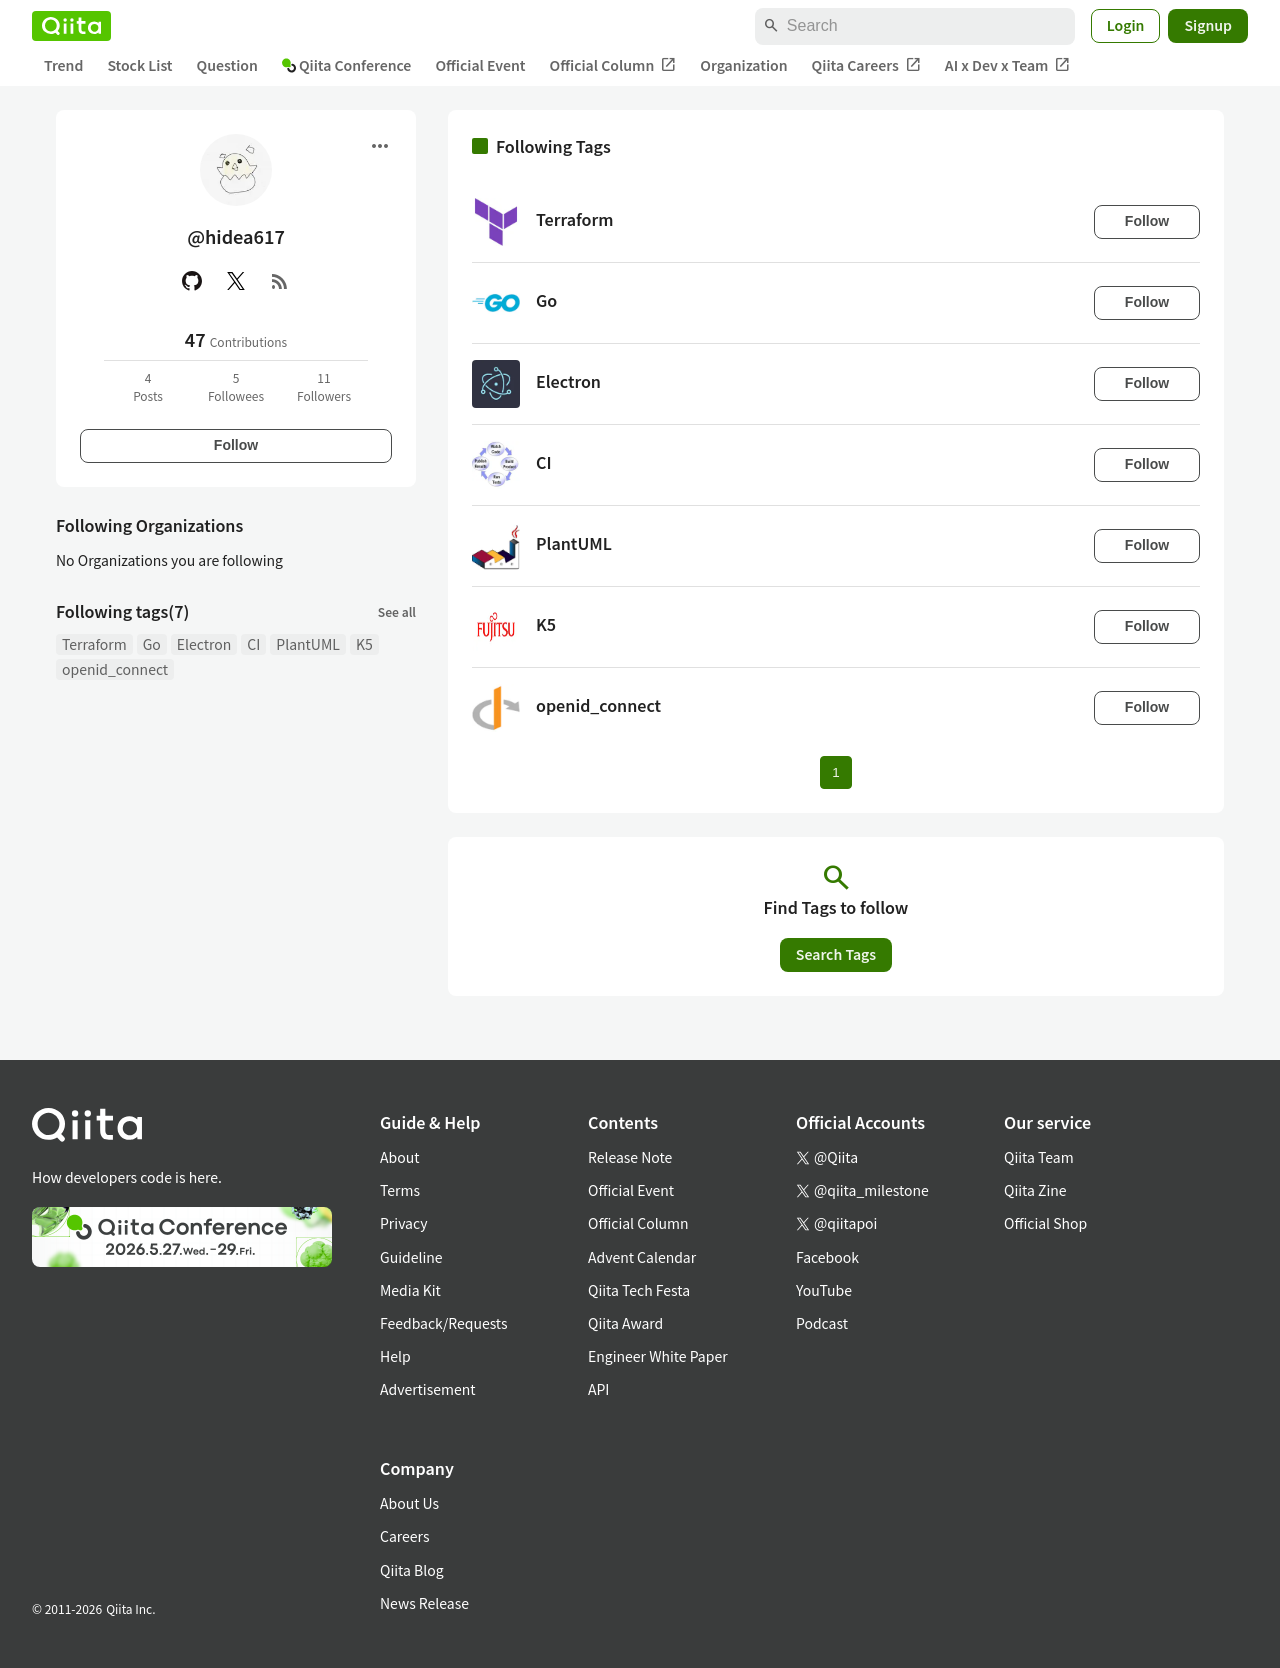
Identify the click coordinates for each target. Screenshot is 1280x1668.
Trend (63, 65)
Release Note (630, 1157)
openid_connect (115, 669)
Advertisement (428, 1389)
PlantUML (308, 644)
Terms (400, 1190)
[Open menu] (380, 146)
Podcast (822, 1323)
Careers (404, 1536)
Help (395, 1356)
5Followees (236, 386)
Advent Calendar (642, 1257)
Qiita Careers (866, 65)
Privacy (403, 1223)
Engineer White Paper (658, 1356)
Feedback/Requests (444, 1323)
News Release (424, 1603)
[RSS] (280, 281)
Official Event (480, 65)
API (598, 1389)
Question (227, 65)
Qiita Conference (347, 65)
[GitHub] (192, 281)
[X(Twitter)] (236, 281)
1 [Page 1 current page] (835, 772)
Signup (1208, 25)
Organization (743, 65)
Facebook (827, 1257)
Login (1126, 25)
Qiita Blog (412, 1570)
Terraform (94, 644)
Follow (236, 445)
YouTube (824, 1290)
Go (152, 644)
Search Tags (836, 954)
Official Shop (1045, 1223)
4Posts (148, 386)
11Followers (324, 386)
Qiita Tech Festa (639, 1290)
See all (397, 611)
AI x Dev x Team (1008, 65)
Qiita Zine (1035, 1190)
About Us (409, 1503)
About (399, 1157)
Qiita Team (1039, 1157)
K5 (364, 644)
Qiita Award (625, 1323)
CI (253, 644)
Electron (204, 644)
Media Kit (410, 1290)
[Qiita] (71, 26)
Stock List (139, 65)
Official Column (613, 65)
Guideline (411, 1257)
